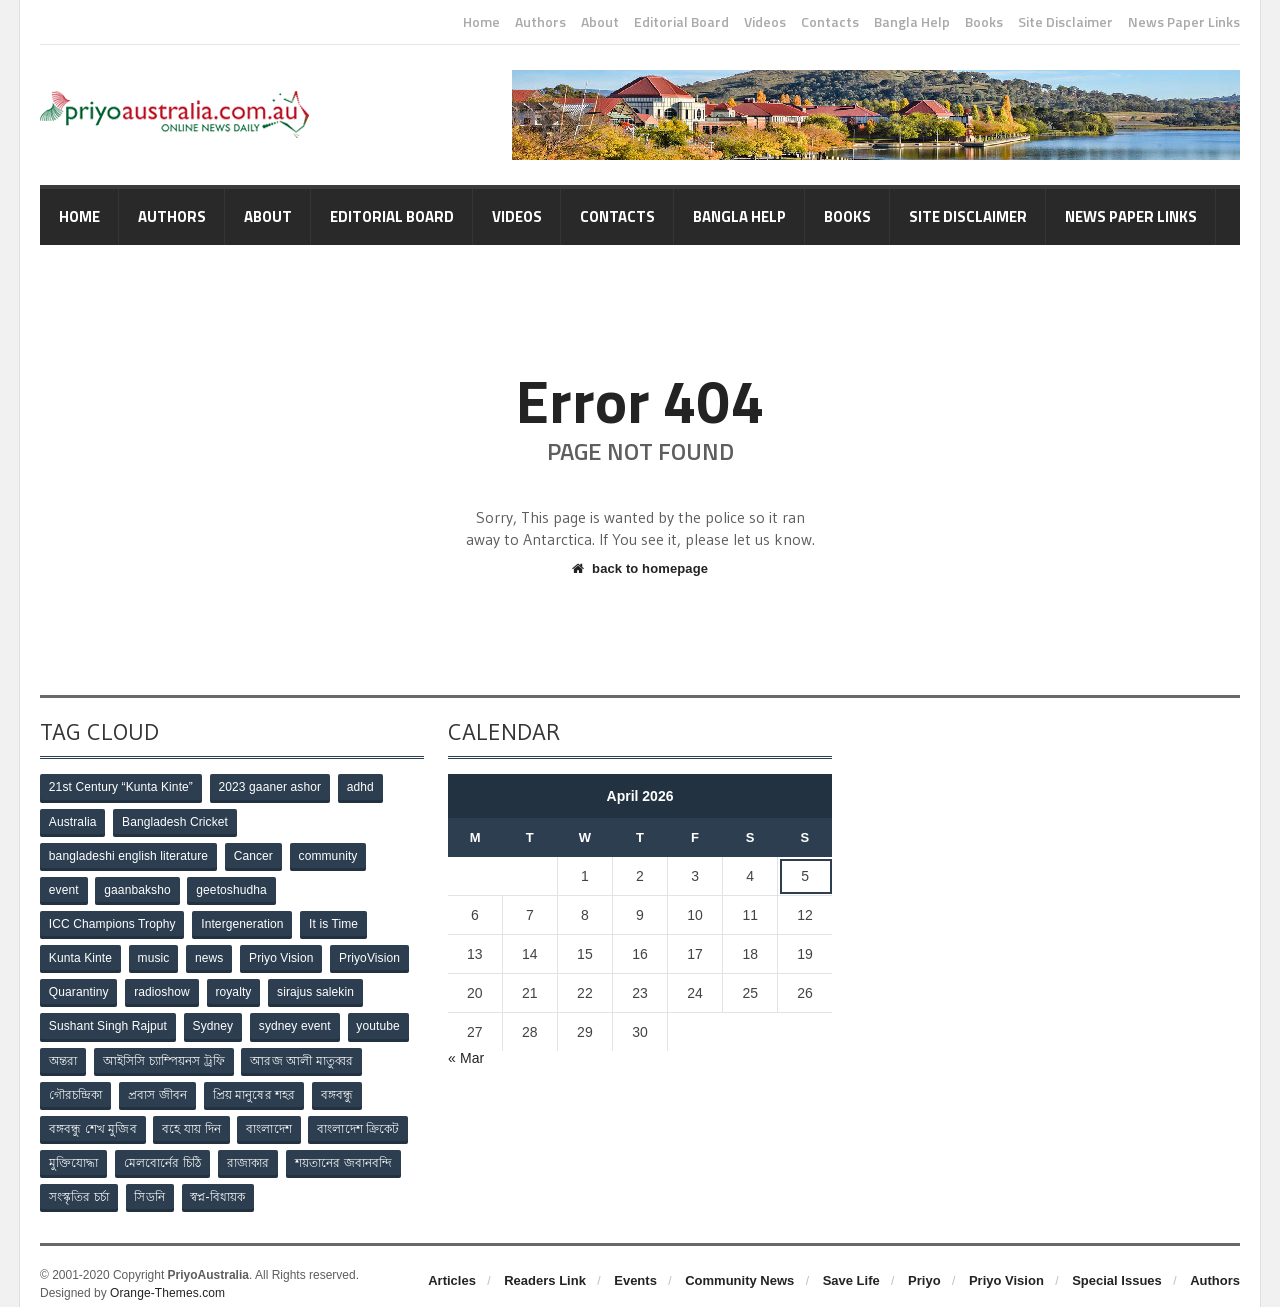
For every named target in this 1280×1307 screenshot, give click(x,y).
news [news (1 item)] (213, 953)
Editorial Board (681, 22)
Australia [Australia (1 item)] (73, 821)
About (600, 22)
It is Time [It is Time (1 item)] (335, 920)
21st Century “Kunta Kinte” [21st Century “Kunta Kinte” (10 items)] (120, 788)
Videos (765, 22)
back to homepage (640, 568)
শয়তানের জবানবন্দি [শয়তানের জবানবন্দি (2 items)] (349, 1151)
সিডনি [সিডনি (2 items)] (152, 1184)
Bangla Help (912, 22)
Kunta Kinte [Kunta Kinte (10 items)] (81, 953)
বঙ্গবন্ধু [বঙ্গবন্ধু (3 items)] (343, 1085)
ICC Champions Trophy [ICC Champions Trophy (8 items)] (112, 920)
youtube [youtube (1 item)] (382, 1019)
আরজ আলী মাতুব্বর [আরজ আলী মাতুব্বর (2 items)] (305, 1052)
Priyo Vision (1006, 1265)
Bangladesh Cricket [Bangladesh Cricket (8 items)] (177, 821)
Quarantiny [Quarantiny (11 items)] (79, 986)
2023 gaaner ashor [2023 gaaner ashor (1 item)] (269, 788)
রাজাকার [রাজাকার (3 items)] (252, 1151)
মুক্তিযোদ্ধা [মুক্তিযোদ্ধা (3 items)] (74, 1151)
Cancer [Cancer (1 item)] (253, 854)
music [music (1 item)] (155, 953)
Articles (452, 1265)
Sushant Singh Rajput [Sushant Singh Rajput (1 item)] (108, 1019)
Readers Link (545, 1265)
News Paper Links (1184, 22)
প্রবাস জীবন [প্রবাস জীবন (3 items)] (160, 1085)
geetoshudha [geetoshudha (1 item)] (235, 887)
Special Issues (1117, 1265)
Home (481, 22)
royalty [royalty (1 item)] (236, 986)
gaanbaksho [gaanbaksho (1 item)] (139, 887)
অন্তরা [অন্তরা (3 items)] (64, 1052)
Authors (540, 22)
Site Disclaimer (1065, 22)
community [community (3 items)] (330, 854)
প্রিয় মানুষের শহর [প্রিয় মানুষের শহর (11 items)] (258, 1085)
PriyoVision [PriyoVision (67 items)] (376, 953)
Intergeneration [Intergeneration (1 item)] (243, 920)
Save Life (851, 1265)
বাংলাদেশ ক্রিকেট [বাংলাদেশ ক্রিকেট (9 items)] (363, 1118)
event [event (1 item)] (64, 887)
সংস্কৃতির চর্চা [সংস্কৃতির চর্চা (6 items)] (79, 1184)
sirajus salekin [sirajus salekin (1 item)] (319, 986)
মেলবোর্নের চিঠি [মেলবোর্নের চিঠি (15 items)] (165, 1151)
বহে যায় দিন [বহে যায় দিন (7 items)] (194, 1118)
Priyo (924, 1265)
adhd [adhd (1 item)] (361, 788)
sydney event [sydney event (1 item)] (297, 1019)
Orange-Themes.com (166, 1278)
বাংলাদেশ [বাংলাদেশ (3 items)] (272, 1118)
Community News (739, 1265)
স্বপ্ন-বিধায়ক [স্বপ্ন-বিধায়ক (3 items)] (222, 1184)
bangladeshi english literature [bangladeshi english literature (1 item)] (128, 854)
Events (635, 1265)
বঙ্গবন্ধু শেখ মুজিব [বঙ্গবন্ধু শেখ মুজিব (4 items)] (93, 1118)
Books (984, 22)
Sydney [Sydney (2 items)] (214, 1019)
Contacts (830, 22)
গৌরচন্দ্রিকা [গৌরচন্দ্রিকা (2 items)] (76, 1085)
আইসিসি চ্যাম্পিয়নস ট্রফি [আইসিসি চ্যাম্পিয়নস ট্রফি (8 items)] (166, 1052)
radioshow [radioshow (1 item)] (164, 986)
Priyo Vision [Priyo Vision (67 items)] (286, 953)
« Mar (466, 1058)
